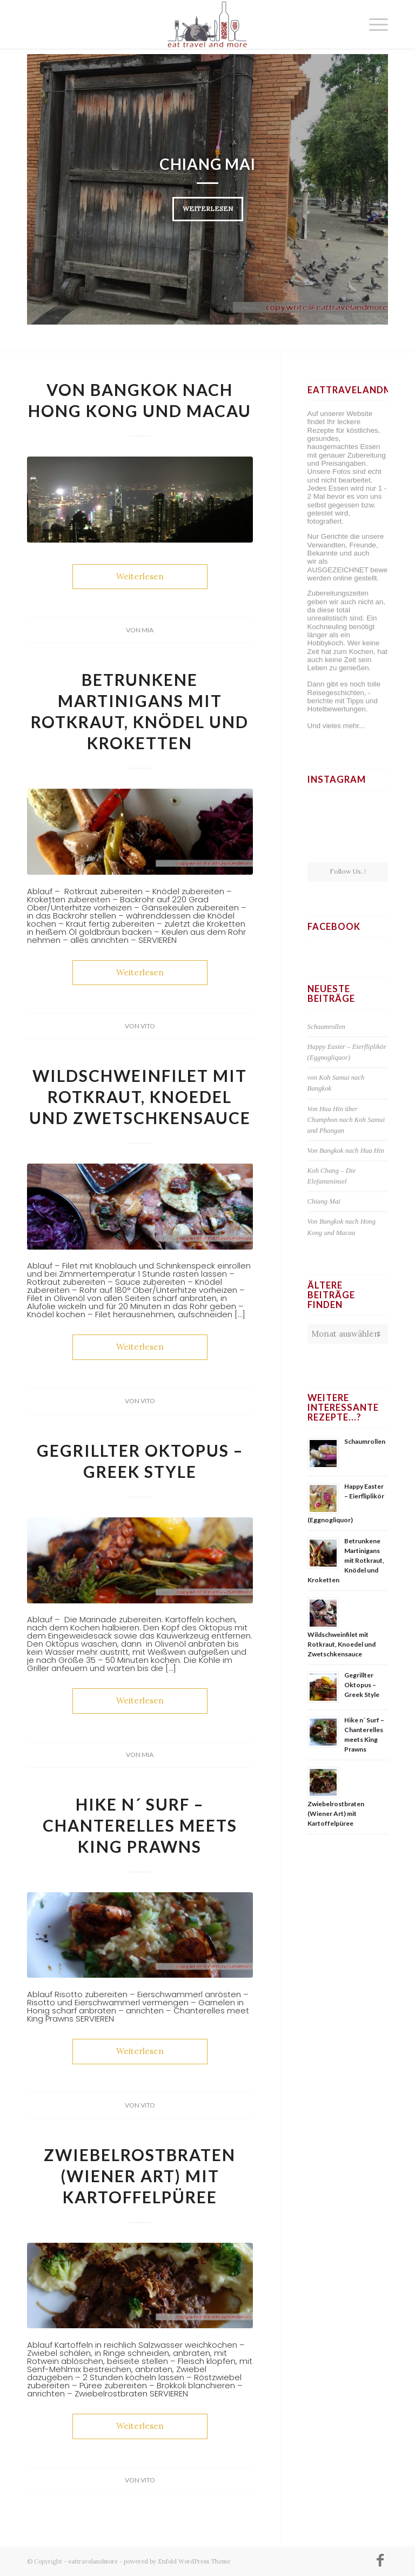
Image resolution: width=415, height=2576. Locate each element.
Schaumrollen (326, 1027)
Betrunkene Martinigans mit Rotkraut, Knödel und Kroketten (345, 1560)
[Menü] (373, 24)
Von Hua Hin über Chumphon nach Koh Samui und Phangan (346, 1119)
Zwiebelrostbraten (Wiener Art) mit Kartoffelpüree (140, 2176)
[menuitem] (347, 24)
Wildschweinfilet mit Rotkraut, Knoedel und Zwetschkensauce (140, 1096)
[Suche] (347, 24)
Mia (147, 630)
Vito (147, 1026)
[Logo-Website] (207, 24)
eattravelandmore (93, 2561)
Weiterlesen (208, 208)
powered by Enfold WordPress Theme (177, 2561)
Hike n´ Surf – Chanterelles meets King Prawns (140, 1825)
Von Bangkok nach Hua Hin (345, 1150)
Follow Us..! (348, 871)
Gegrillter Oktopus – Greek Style (361, 1685)
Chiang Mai (207, 164)
